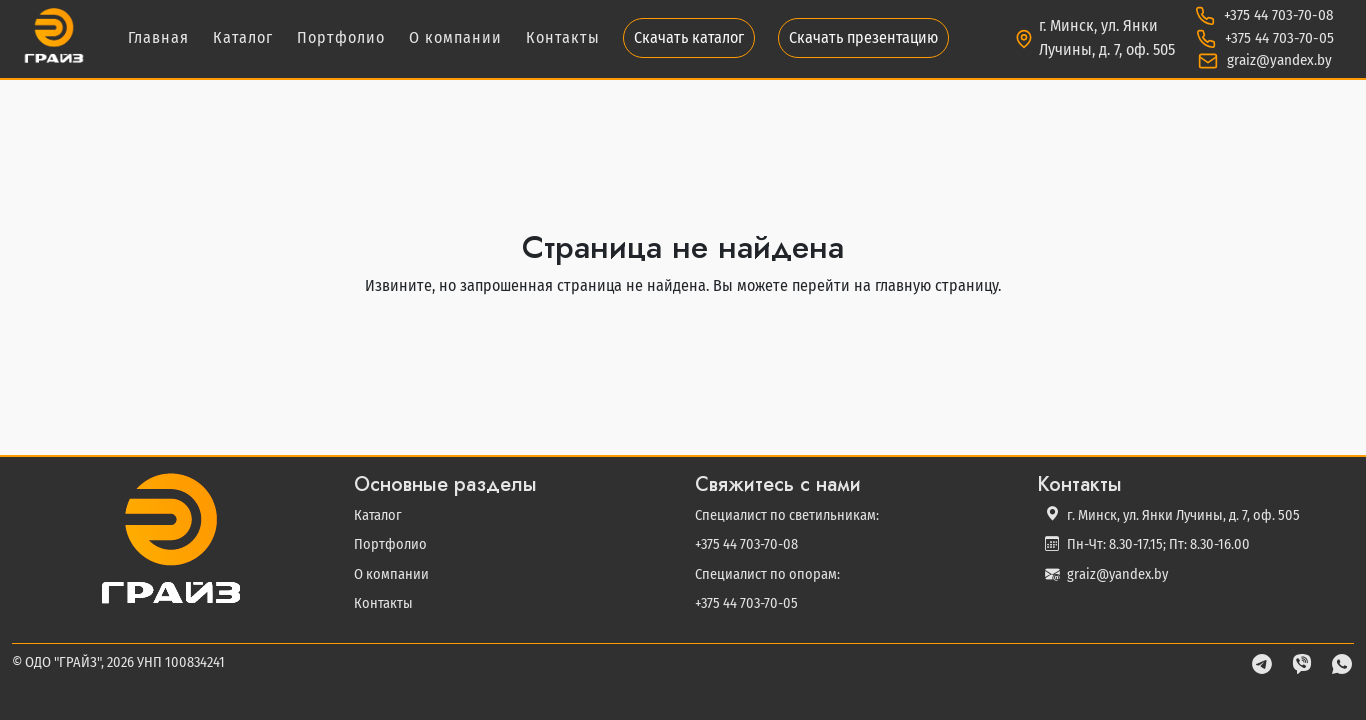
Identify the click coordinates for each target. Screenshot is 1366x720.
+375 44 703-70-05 (1277, 38)
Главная (158, 37)
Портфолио (341, 37)
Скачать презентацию (863, 37)
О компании (455, 37)
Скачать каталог (689, 37)
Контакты (563, 37)
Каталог (243, 37)
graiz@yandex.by (1277, 60)
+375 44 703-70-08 (1277, 15)
